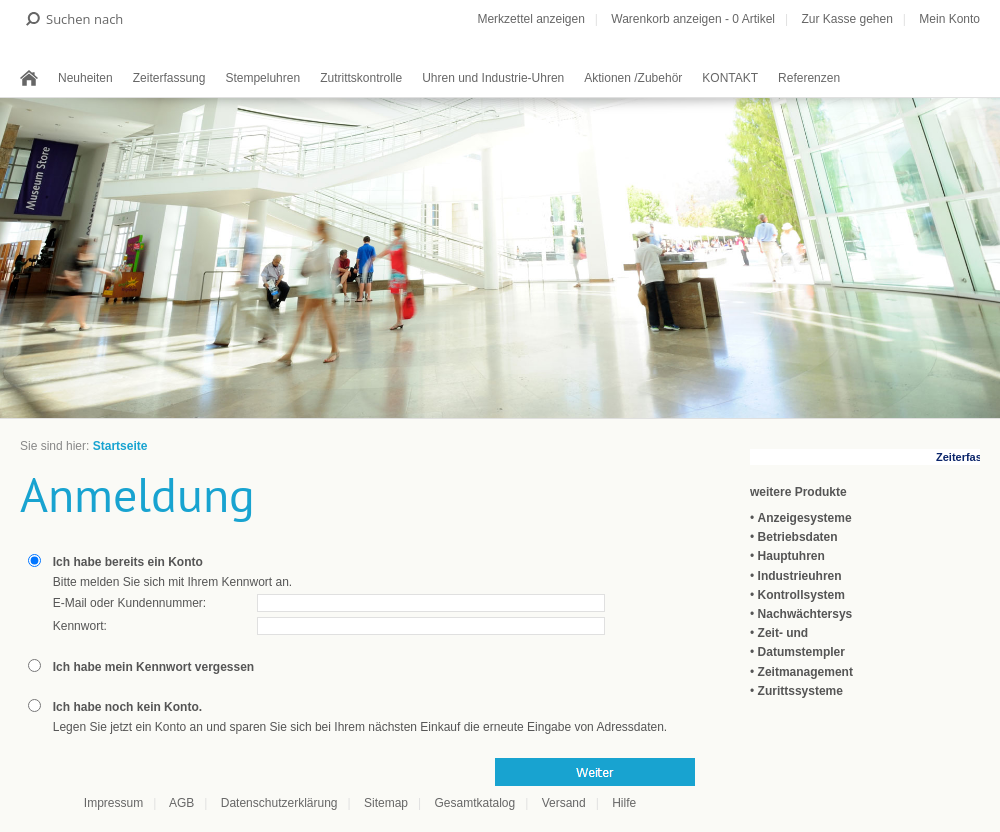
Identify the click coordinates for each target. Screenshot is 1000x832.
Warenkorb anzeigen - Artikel (693, 19)
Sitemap (386, 803)
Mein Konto (949, 19)
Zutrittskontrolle (361, 78)
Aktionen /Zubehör (633, 78)
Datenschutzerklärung (279, 803)
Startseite (120, 446)
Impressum (113, 803)
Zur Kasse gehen (846, 19)
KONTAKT (730, 78)
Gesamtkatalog (474, 803)
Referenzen (809, 78)
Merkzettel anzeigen (530, 19)
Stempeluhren (262, 78)
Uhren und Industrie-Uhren (493, 78)
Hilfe (624, 803)
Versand (564, 803)
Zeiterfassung (169, 78)
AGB (181, 803)
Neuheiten (85, 78)
